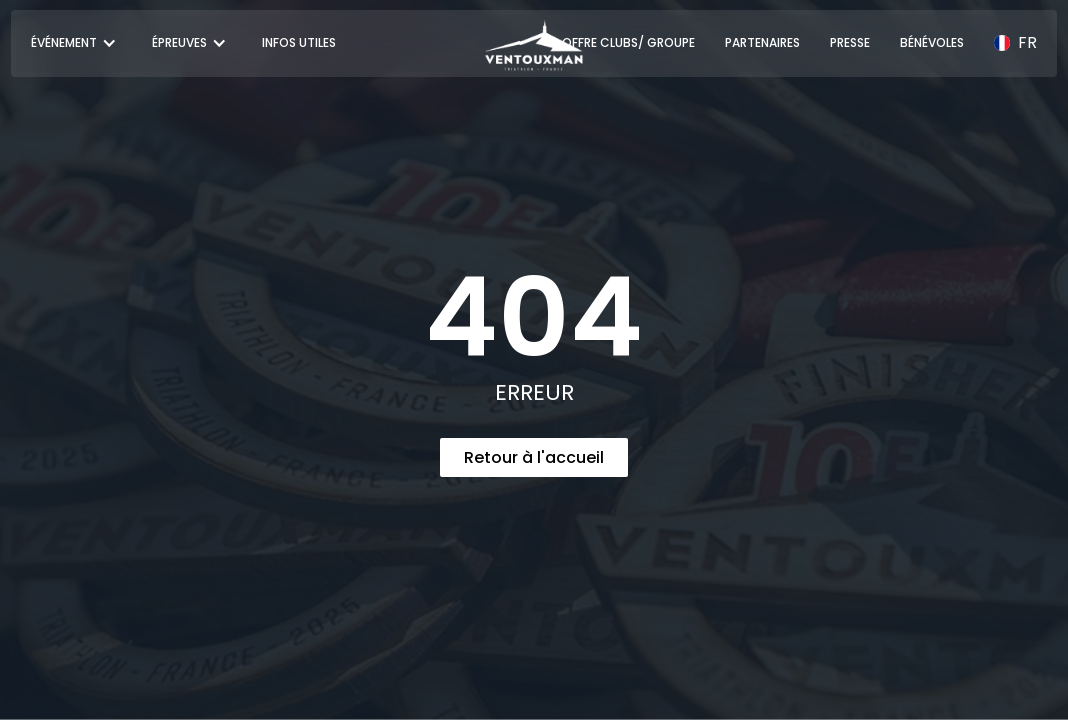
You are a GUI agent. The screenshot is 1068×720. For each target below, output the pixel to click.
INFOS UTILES (299, 42)
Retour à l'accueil (534, 457)
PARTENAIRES (762, 42)
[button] (76, 43)
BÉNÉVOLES (932, 42)
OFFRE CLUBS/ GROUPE (628, 42)
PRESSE (850, 42)
